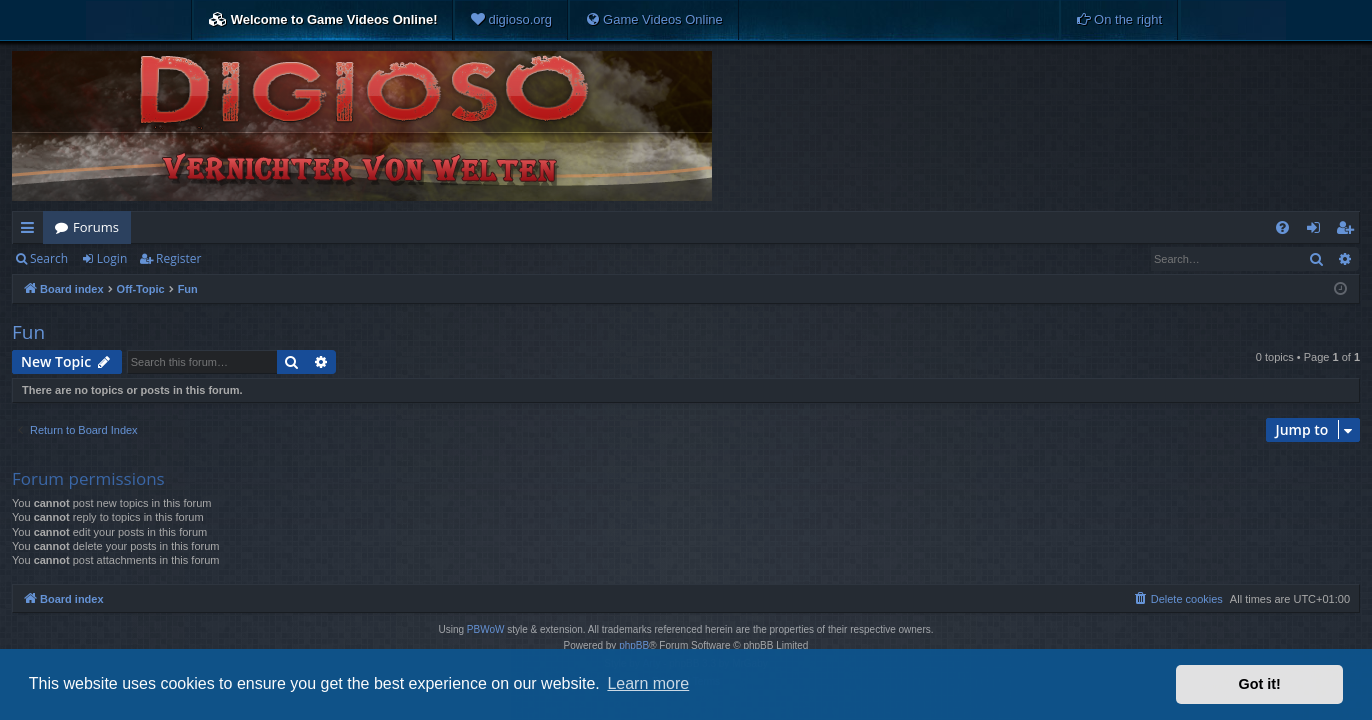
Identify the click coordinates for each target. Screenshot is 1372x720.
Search (49, 258)
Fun (28, 332)
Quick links (31, 231)
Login (112, 258)
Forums (96, 227)
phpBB (634, 645)
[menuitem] (511, 20)
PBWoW (486, 629)
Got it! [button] (1260, 684)
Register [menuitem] (1349, 231)
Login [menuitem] (1317, 231)
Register (178, 258)
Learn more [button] (648, 683)
